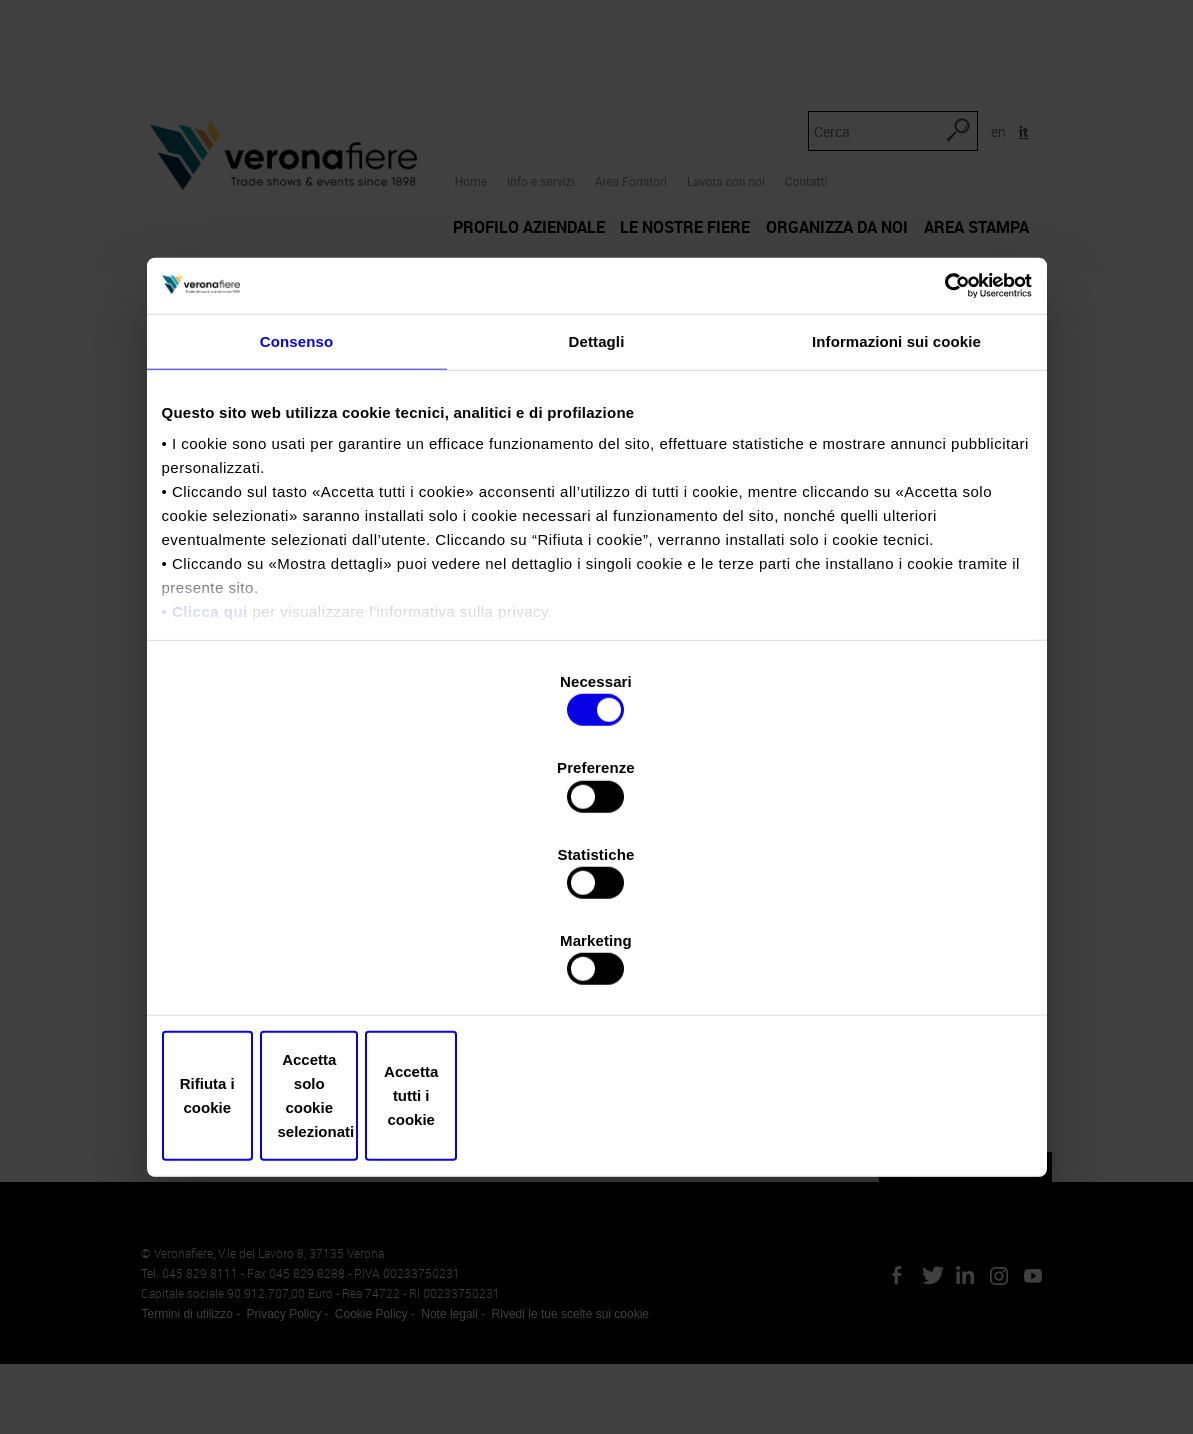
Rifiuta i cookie (304, 966)
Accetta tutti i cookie (889, 966)
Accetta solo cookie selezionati (597, 966)
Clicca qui (210, 780)
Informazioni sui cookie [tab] (896, 509)
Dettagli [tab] (597, 509)
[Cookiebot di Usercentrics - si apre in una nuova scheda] (944, 452)
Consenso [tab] (296, 509)
